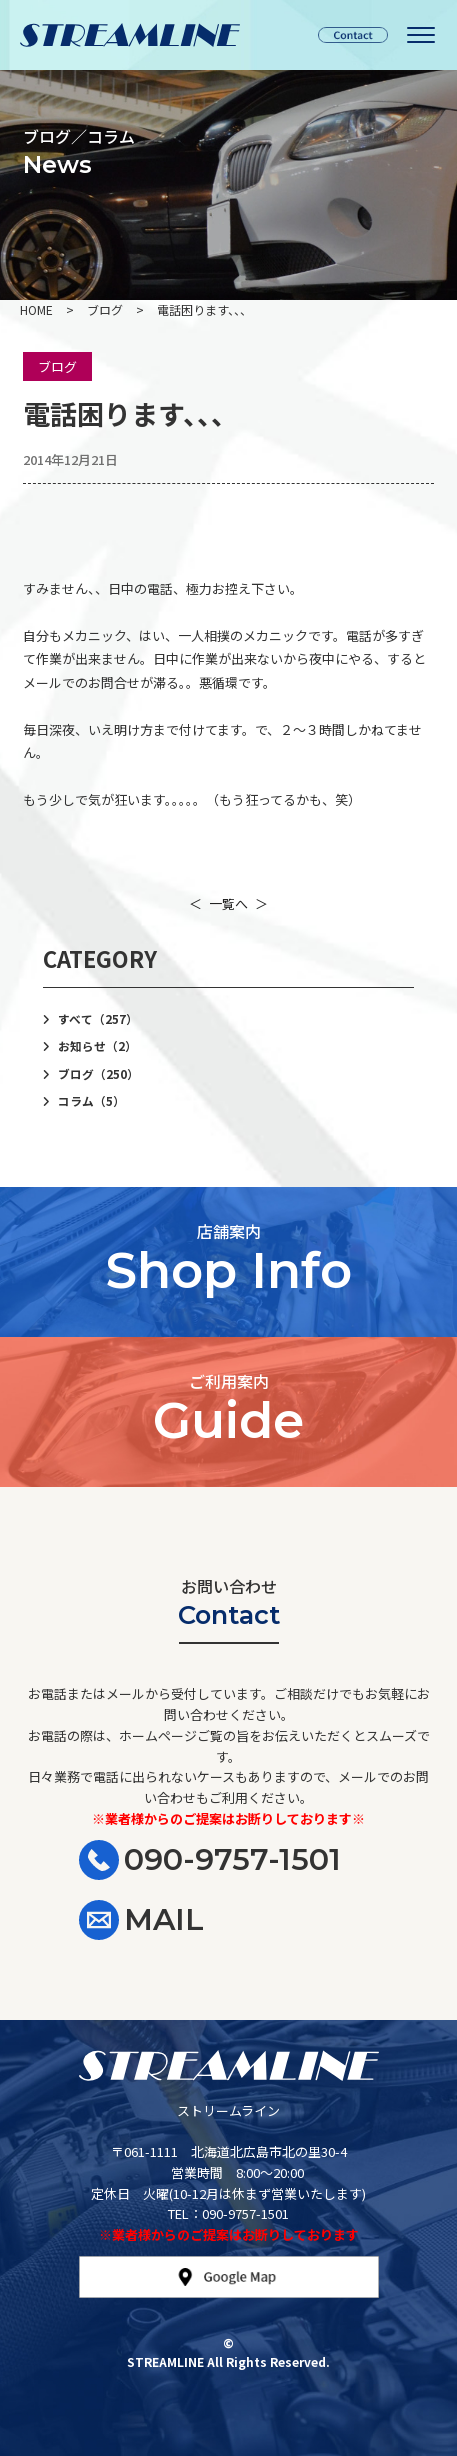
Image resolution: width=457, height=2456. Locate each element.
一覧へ (228, 903)
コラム (91, 1101)
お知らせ (97, 1046)
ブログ (57, 366)
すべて (98, 1019)
